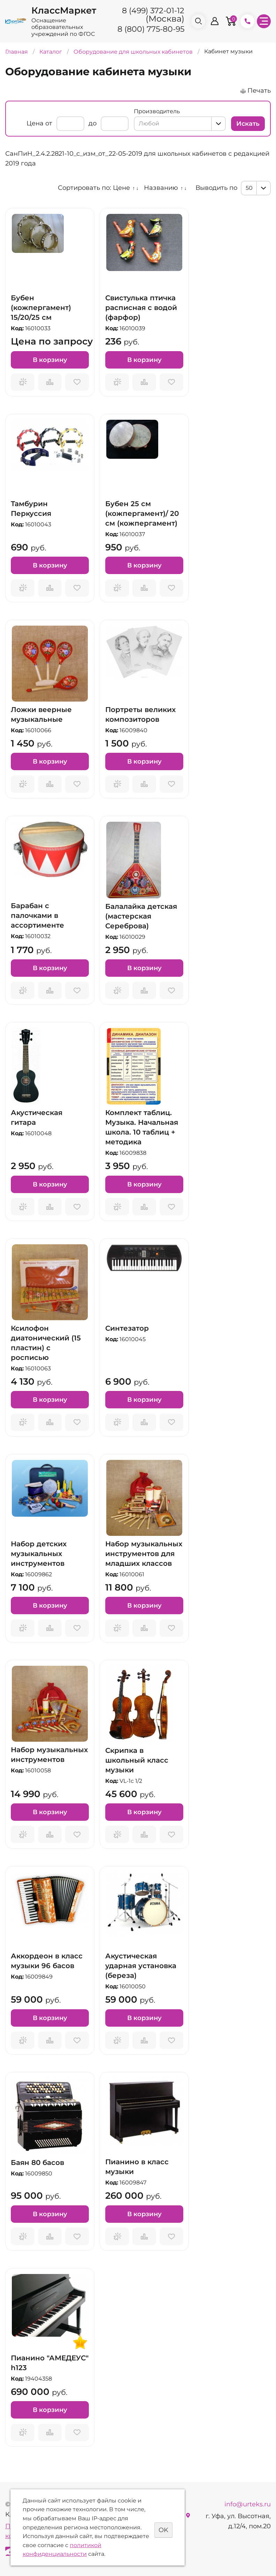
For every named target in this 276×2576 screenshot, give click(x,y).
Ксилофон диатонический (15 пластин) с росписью (46, 1343)
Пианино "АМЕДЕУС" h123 (50, 2363)
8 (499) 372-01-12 (153, 10)
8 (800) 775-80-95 (150, 29)
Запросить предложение (22, 382)
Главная (16, 51)
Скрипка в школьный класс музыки (136, 1760)
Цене (121, 188)
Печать (259, 90)
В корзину (50, 360)
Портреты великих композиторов (140, 714)
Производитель (157, 111)
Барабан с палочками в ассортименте (37, 915)
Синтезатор (127, 1328)
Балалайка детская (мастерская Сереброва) (141, 916)
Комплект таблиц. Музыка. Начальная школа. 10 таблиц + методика (141, 1127)
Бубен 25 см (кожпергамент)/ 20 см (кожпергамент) (142, 513)
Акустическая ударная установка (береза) (140, 1966)
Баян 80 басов (37, 2162)
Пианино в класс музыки (137, 2167)
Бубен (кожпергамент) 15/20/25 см (41, 308)
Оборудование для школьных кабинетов (134, 51)
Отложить (77, 382)
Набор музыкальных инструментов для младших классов (143, 1554)
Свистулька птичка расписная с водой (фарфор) (141, 308)
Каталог (50, 51)
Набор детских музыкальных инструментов (39, 1554)
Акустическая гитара (36, 1117)
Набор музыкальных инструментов (49, 1755)
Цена (35, 123)
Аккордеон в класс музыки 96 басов (47, 1961)
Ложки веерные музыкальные (41, 714)
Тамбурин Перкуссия (31, 509)
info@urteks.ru (247, 2504)
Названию (161, 188)
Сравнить (50, 382)
